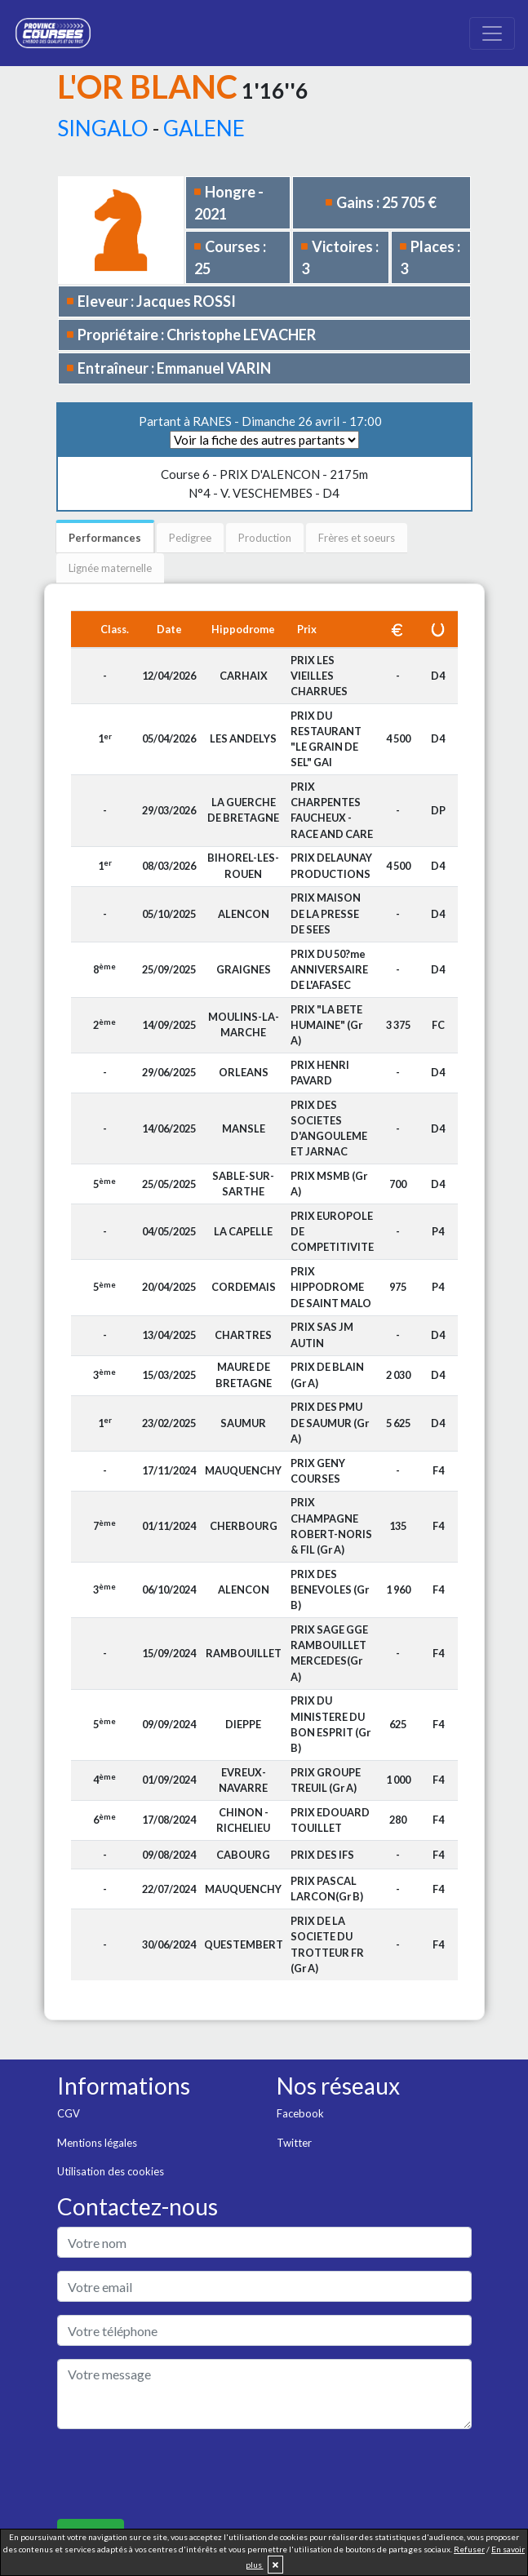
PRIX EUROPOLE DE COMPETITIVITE (332, 1231)
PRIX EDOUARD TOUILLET (330, 1820)
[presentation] (181, 2474)
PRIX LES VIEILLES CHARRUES (319, 676)
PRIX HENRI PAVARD (320, 1072)
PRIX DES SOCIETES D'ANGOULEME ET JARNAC (329, 1128)
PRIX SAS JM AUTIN (322, 1334)
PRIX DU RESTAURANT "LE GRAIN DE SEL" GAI (326, 739)
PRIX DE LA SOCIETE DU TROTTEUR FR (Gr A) (327, 1944)
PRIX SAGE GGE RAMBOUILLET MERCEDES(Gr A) (329, 1653)
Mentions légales (97, 2142)
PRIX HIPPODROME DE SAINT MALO (331, 1287)
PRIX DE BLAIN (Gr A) (327, 1374)
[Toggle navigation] (492, 33)
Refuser (469, 2549)
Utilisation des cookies (110, 2171)
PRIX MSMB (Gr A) (329, 1183)
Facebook (300, 2113)
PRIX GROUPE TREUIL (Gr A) (326, 1780)
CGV (68, 2113)
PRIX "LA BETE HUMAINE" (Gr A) (326, 1025)
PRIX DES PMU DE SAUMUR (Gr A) (330, 1422)
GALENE (204, 128)
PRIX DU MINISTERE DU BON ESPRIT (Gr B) (330, 1724)
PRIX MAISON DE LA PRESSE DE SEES (326, 913)
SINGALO (103, 128)
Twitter (294, 2142)
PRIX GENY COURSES (318, 1470)
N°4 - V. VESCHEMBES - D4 (264, 483)
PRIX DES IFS (322, 1854)
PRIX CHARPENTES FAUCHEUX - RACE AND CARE (332, 810)
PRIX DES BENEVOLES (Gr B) (330, 1589)
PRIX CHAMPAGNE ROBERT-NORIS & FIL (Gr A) (331, 1526)
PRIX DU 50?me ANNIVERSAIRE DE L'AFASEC (329, 969)
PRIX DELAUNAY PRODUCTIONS (331, 865)
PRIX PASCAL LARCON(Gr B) (327, 1888)
